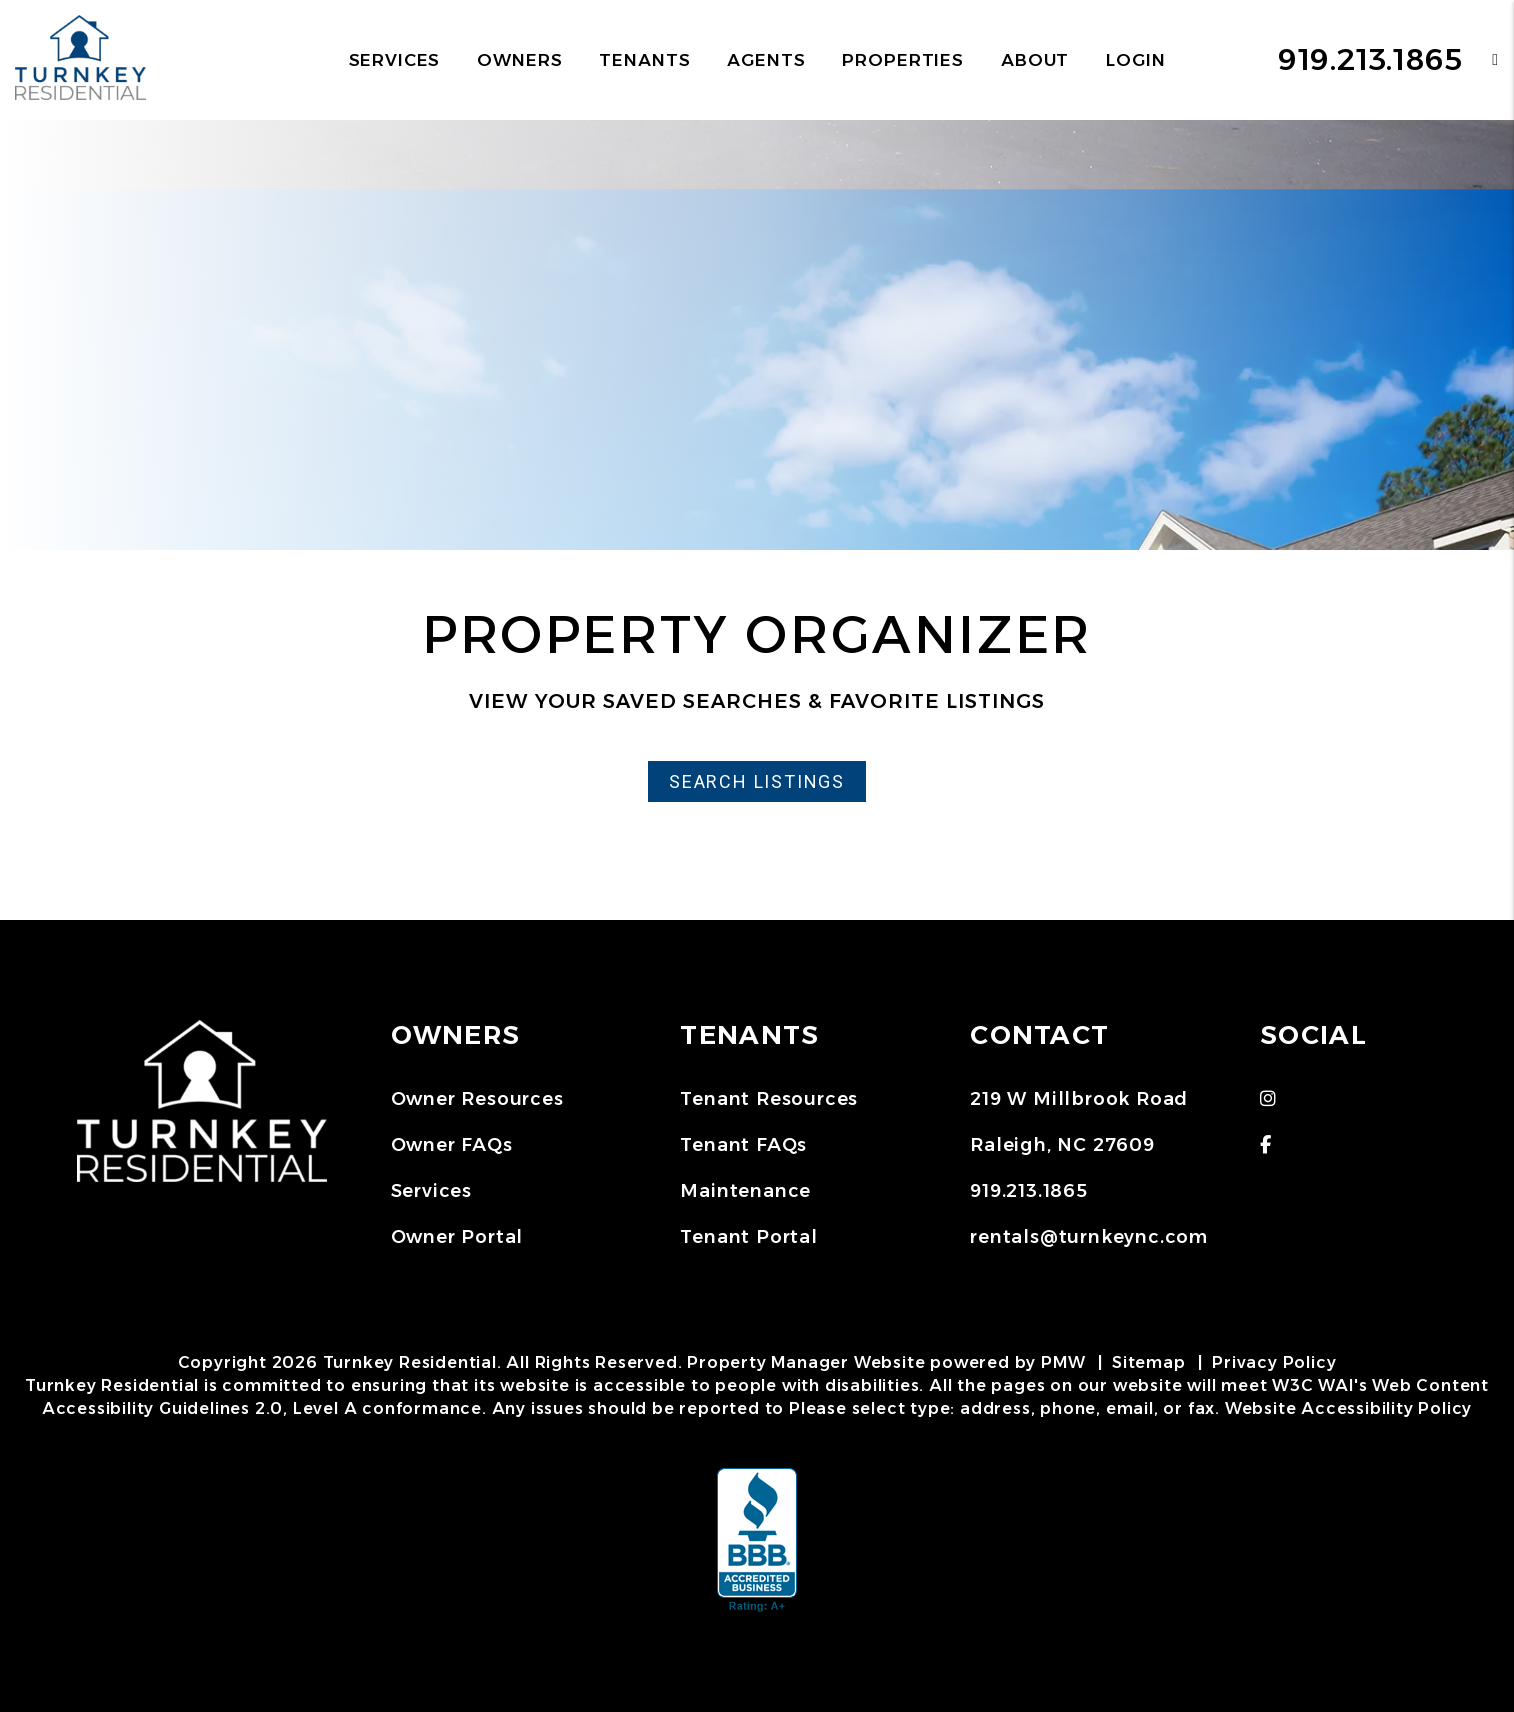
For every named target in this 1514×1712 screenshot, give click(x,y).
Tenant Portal (748, 1237)
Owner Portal (457, 1237)
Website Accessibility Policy (1348, 1408)
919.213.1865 (1370, 59)
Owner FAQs (452, 1145)
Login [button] (1135, 60)
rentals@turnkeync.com (1089, 1237)
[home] (80, 58)
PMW (1063, 1362)
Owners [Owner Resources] (519, 60)
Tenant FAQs (743, 1145)
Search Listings (757, 781)
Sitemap (1149, 1362)
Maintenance (745, 1191)
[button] (1480, 59)
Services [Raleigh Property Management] (395, 60)
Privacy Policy (1274, 1362)
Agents (766, 60)
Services (431, 1191)
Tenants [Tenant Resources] (644, 60)
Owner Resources (477, 1099)
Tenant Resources (769, 1099)
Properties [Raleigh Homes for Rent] (903, 60)
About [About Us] (1035, 60)
